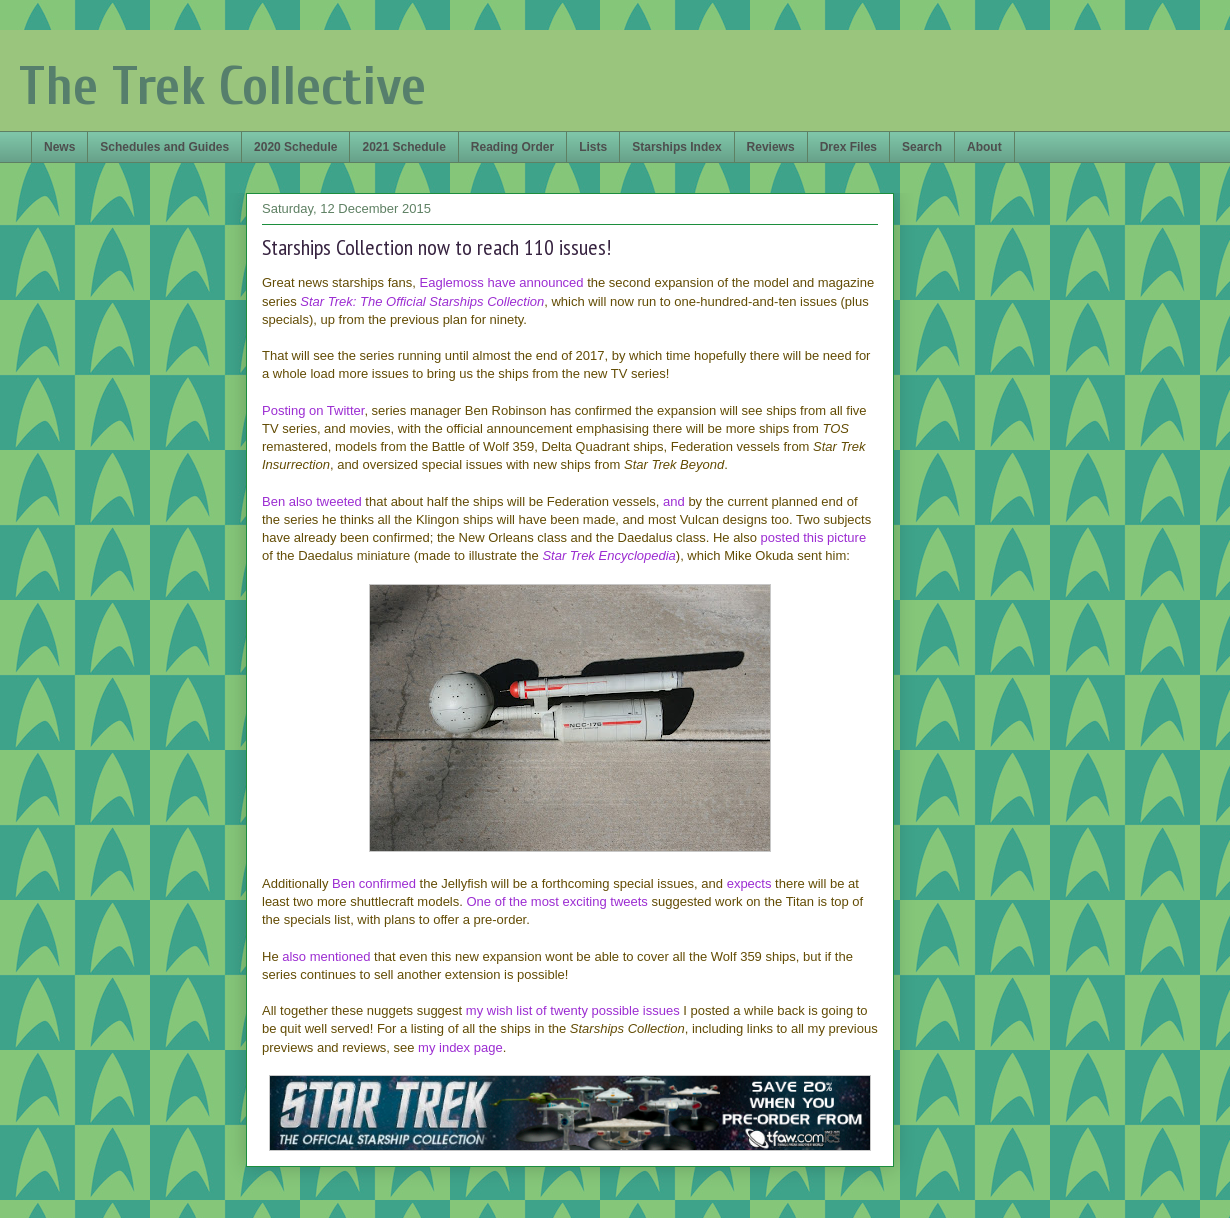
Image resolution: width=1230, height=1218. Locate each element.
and (674, 501)
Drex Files (848, 147)
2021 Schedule (403, 147)
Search (922, 147)
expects (749, 883)
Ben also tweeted (312, 501)
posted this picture (814, 537)
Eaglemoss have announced (502, 282)
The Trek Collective (222, 86)
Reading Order (512, 147)
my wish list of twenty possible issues (573, 1010)
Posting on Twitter (313, 410)
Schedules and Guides (164, 147)
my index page (460, 1047)
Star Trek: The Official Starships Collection (422, 301)
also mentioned (326, 956)
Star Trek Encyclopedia (608, 555)
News (59, 147)
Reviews (771, 147)
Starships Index (676, 147)
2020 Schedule (295, 147)
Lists (593, 147)
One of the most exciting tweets (556, 901)
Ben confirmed (374, 883)
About (984, 147)
